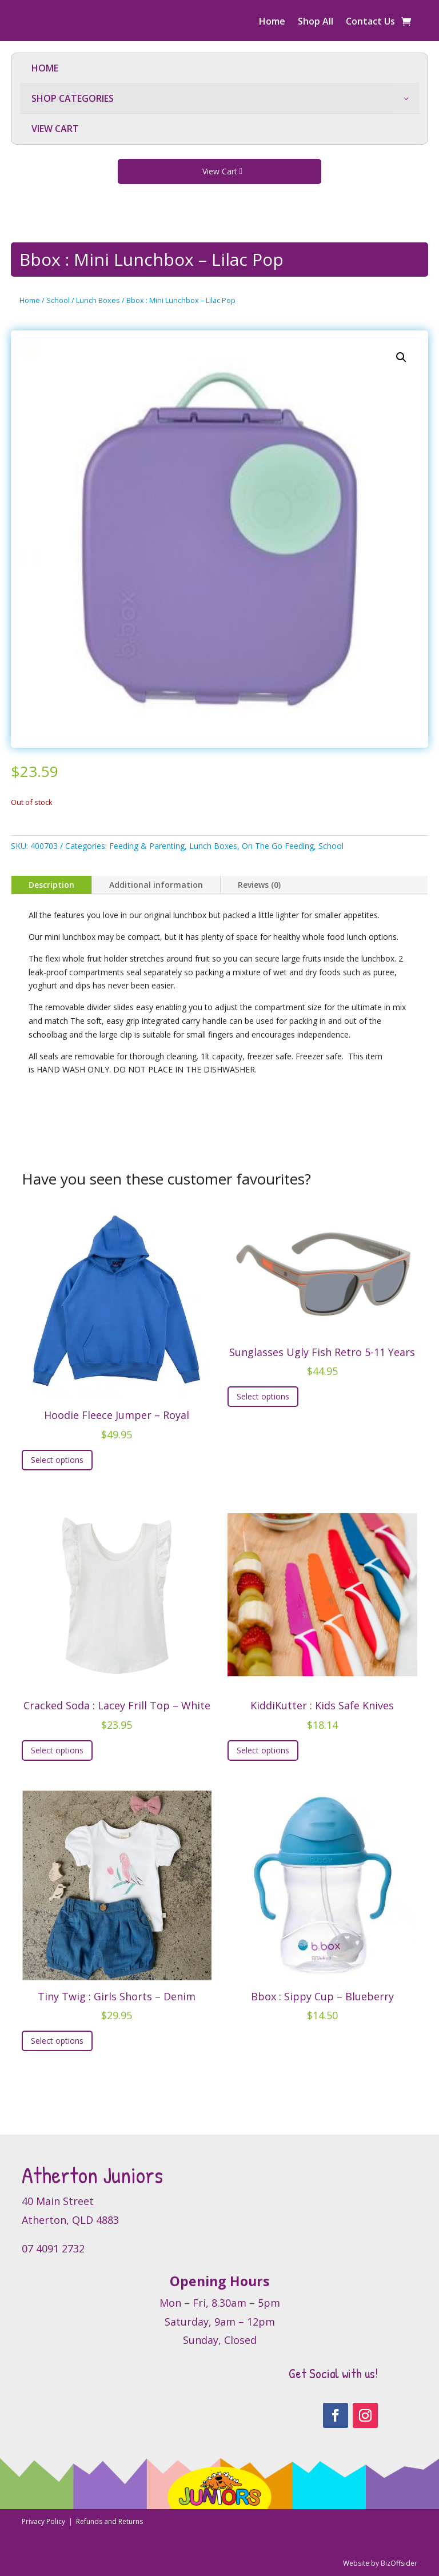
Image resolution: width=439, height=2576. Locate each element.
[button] (401, 357)
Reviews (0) (259, 884)
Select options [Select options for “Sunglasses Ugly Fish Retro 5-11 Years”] (263, 1396)
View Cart (219, 171)
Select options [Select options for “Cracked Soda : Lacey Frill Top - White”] (57, 1750)
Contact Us (370, 22)
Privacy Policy (44, 2521)
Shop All (315, 22)
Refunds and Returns (109, 2521)
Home (272, 22)
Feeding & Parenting (147, 845)
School (58, 300)
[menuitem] (219, 68)
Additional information (156, 884)
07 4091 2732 (53, 2248)
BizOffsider (399, 2563)
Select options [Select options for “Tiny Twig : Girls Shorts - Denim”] (57, 2040)
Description (51, 884)
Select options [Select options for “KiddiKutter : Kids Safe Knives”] (263, 1750)
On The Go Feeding (278, 845)
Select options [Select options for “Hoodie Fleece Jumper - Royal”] (57, 1459)
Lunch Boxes (98, 300)
